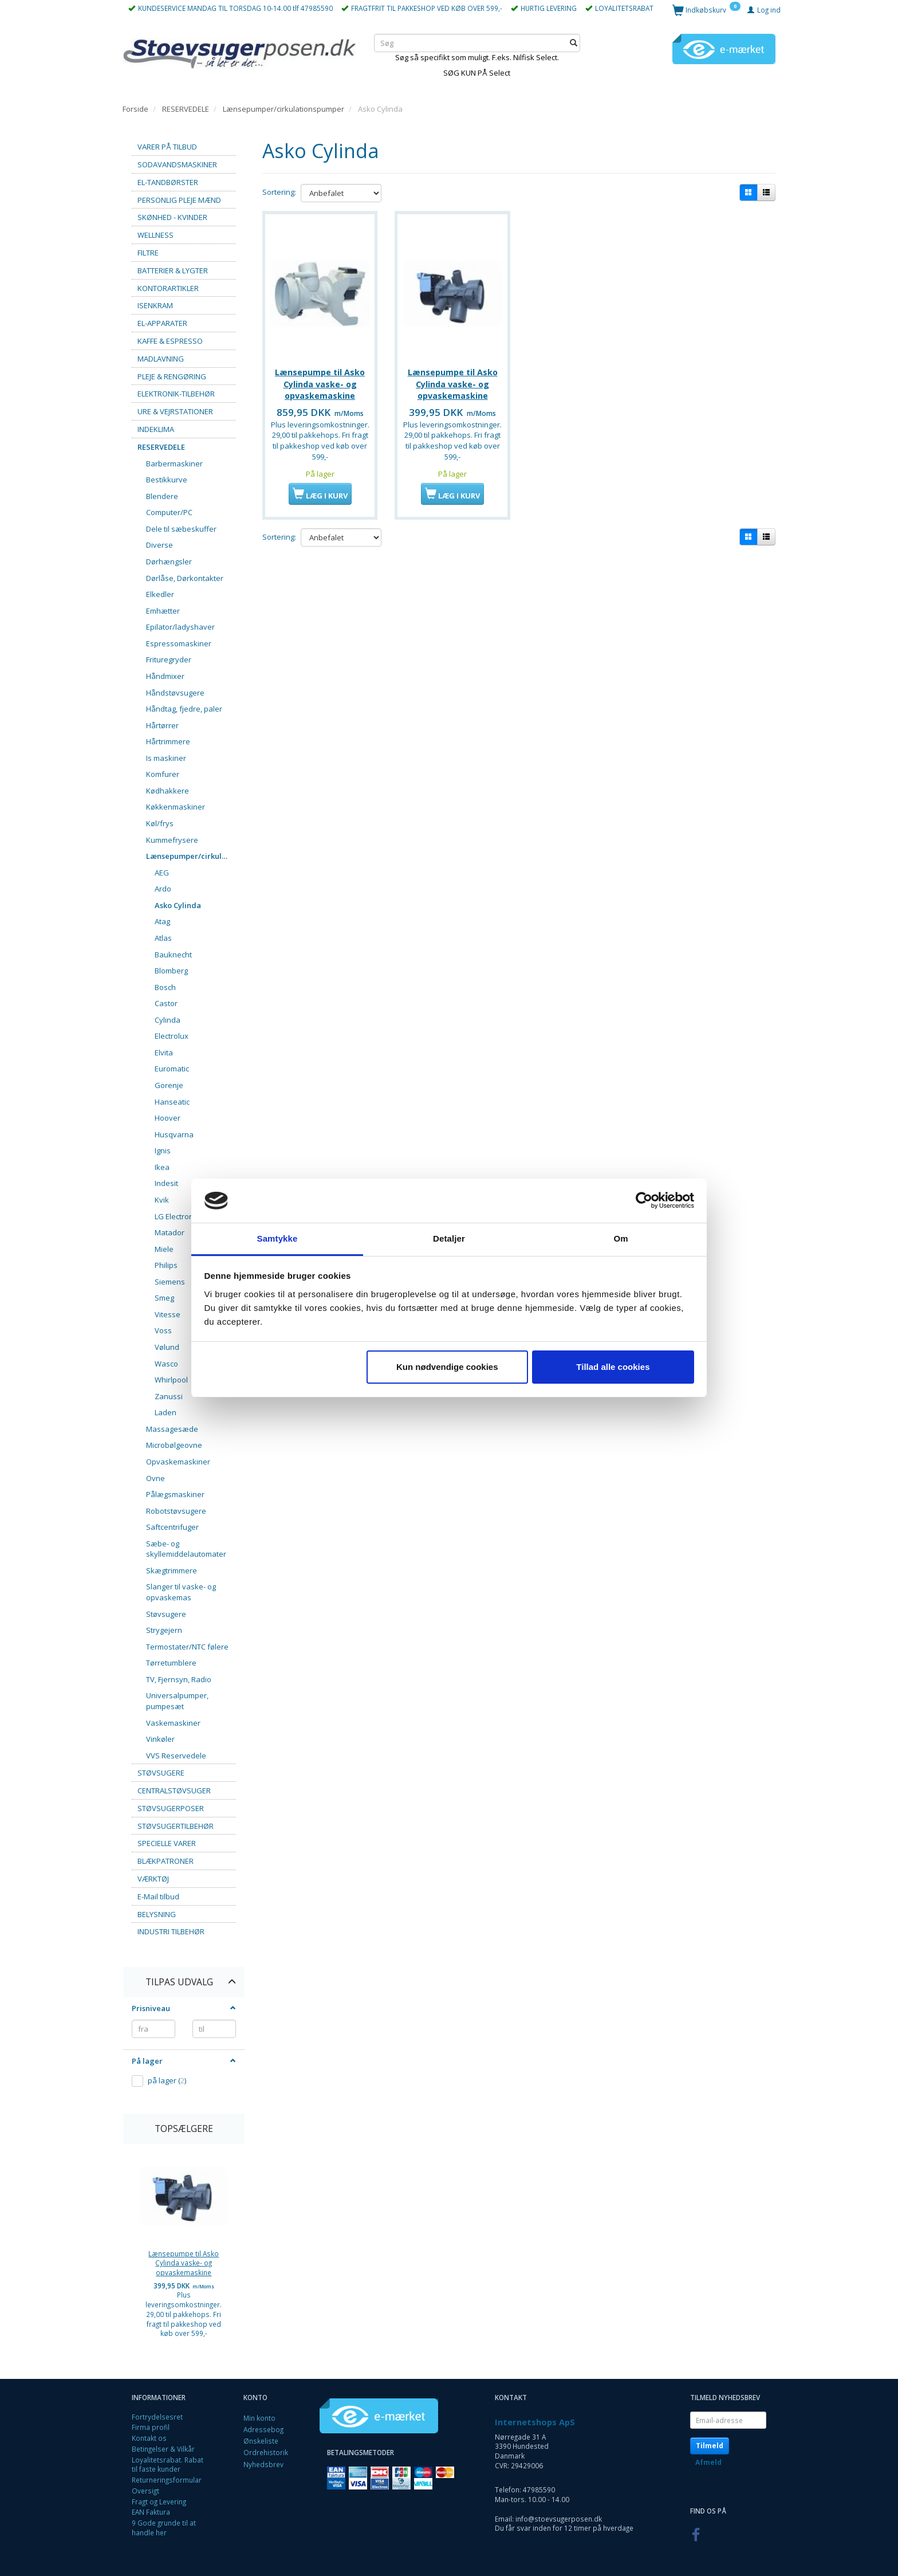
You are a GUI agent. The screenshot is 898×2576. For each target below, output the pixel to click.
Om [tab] (620, 1238)
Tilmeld (709, 2446)
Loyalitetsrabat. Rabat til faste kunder (167, 2464)
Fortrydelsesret (157, 2416)
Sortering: (279, 192)
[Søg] (573, 42)
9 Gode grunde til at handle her (164, 2527)
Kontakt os (149, 2438)
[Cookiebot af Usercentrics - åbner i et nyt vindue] (644, 1201)
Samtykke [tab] (277, 1238)
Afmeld (708, 2462)
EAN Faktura (151, 2511)
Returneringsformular (167, 2479)
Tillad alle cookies (612, 1367)
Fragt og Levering (159, 2501)
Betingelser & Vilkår (163, 2448)
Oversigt (145, 2490)
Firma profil (151, 2427)
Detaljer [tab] (449, 1238)
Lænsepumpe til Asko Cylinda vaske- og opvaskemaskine (183, 2263)
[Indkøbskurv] (706, 9)
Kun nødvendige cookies (447, 1367)
